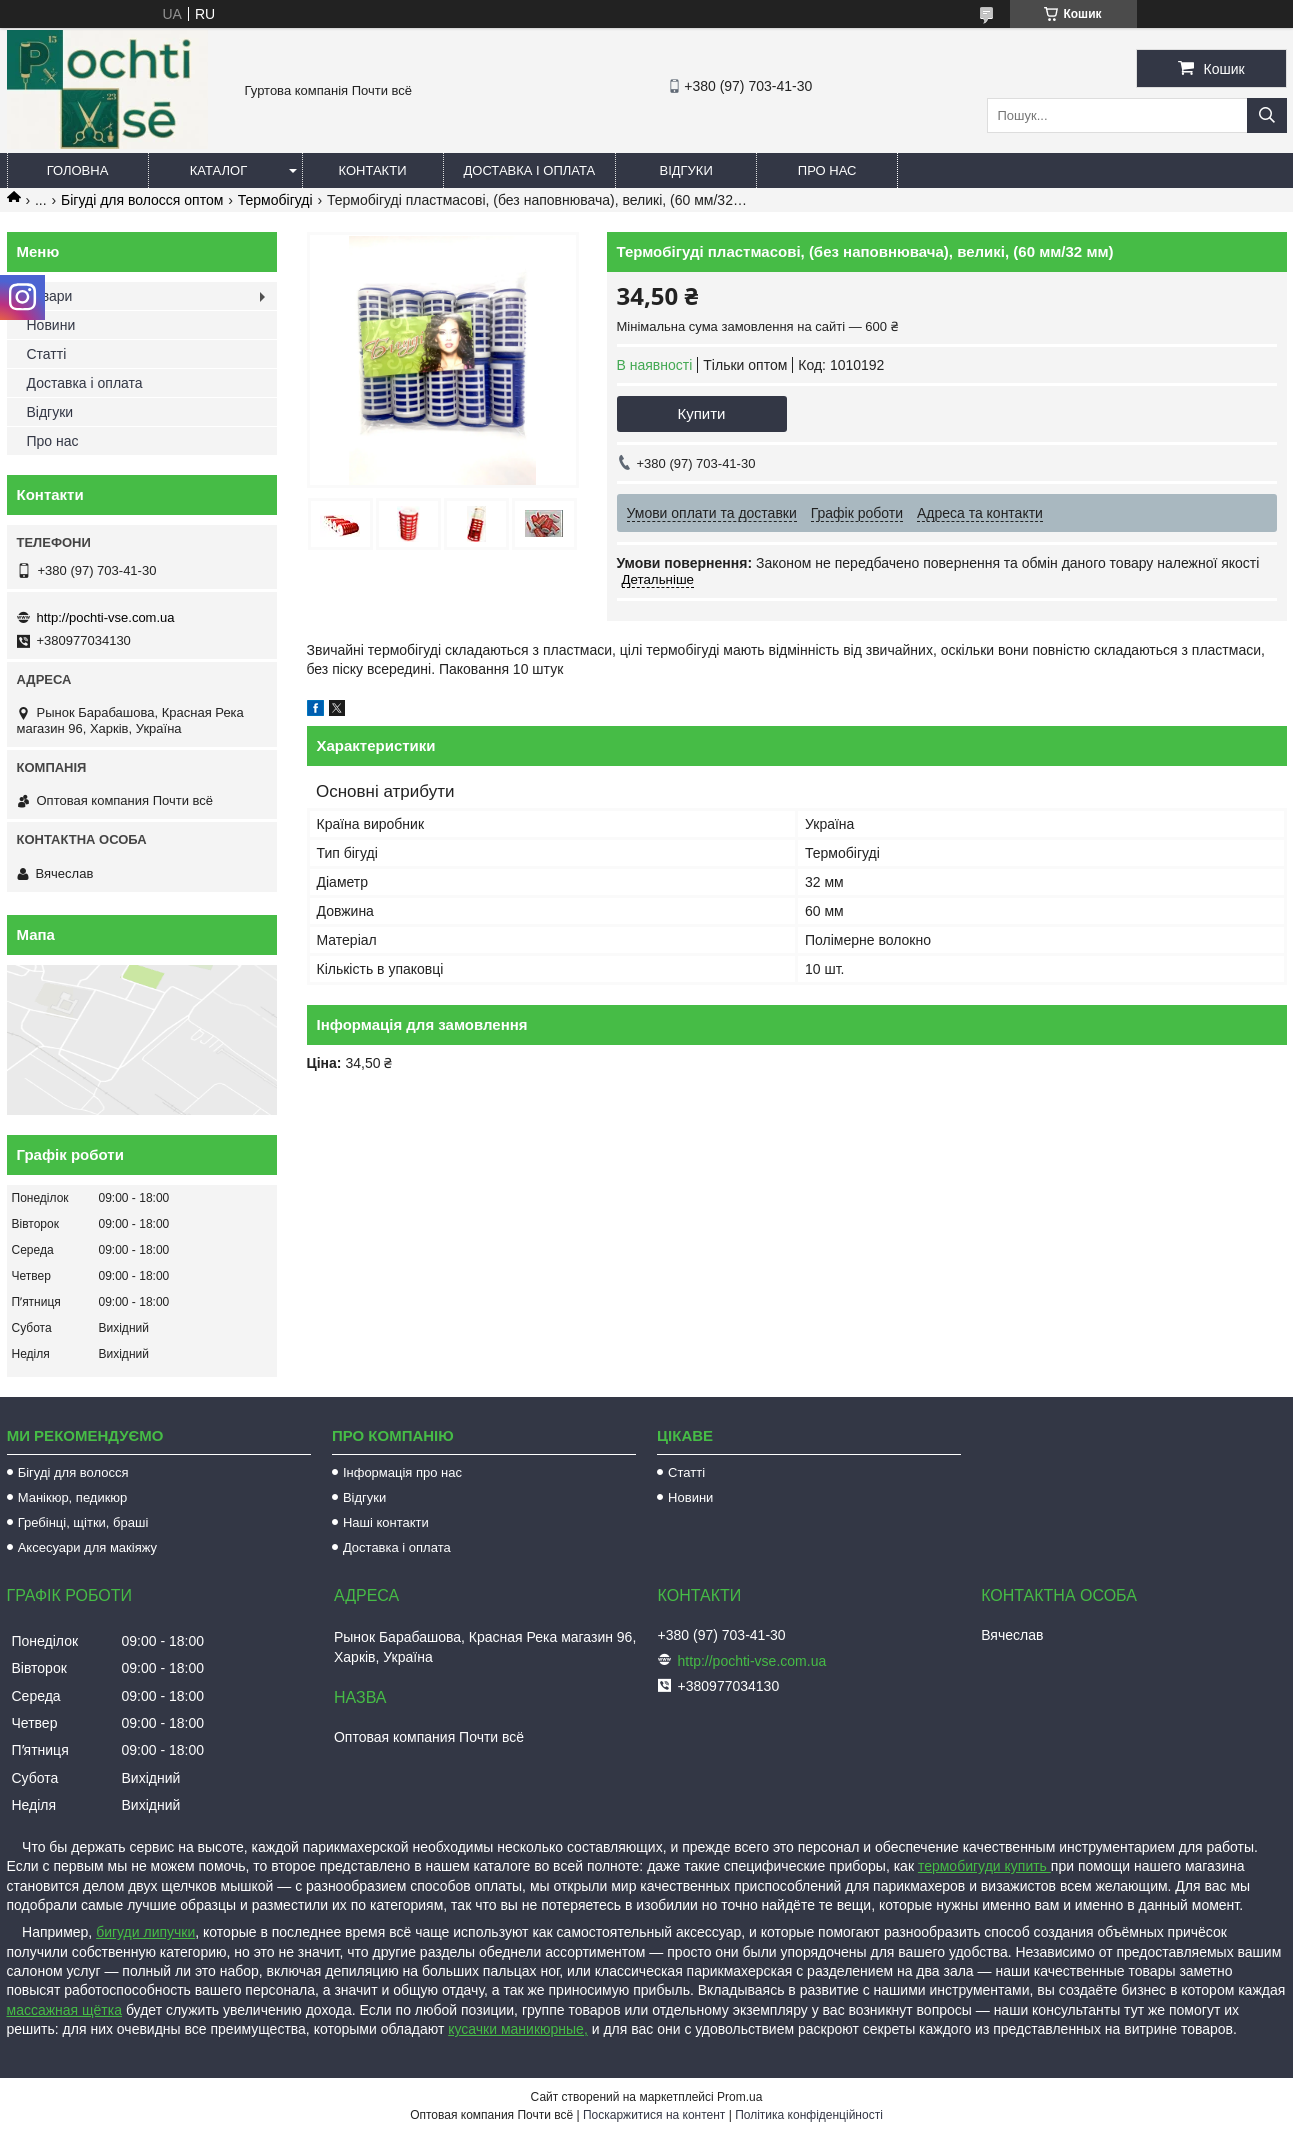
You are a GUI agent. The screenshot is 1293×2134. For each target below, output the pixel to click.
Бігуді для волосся (73, 1472)
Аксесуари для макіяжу (87, 1547)
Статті (47, 354)
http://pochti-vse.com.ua (106, 617)
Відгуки (685, 170)
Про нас (827, 170)
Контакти (373, 170)
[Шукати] (1267, 115)
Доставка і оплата (530, 170)
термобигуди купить (984, 1866)
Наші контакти (386, 1522)
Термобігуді (275, 200)
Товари (50, 296)
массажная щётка (65, 2010)
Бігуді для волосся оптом (142, 200)
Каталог (218, 170)
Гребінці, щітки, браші (83, 1522)
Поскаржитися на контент (654, 2115)
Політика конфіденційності (809, 2115)
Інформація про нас (402, 1472)
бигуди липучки (145, 1932)
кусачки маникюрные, (518, 2029)
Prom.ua (739, 2097)
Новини (51, 325)
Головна (78, 170)
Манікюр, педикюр (73, 1497)
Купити (702, 413)
